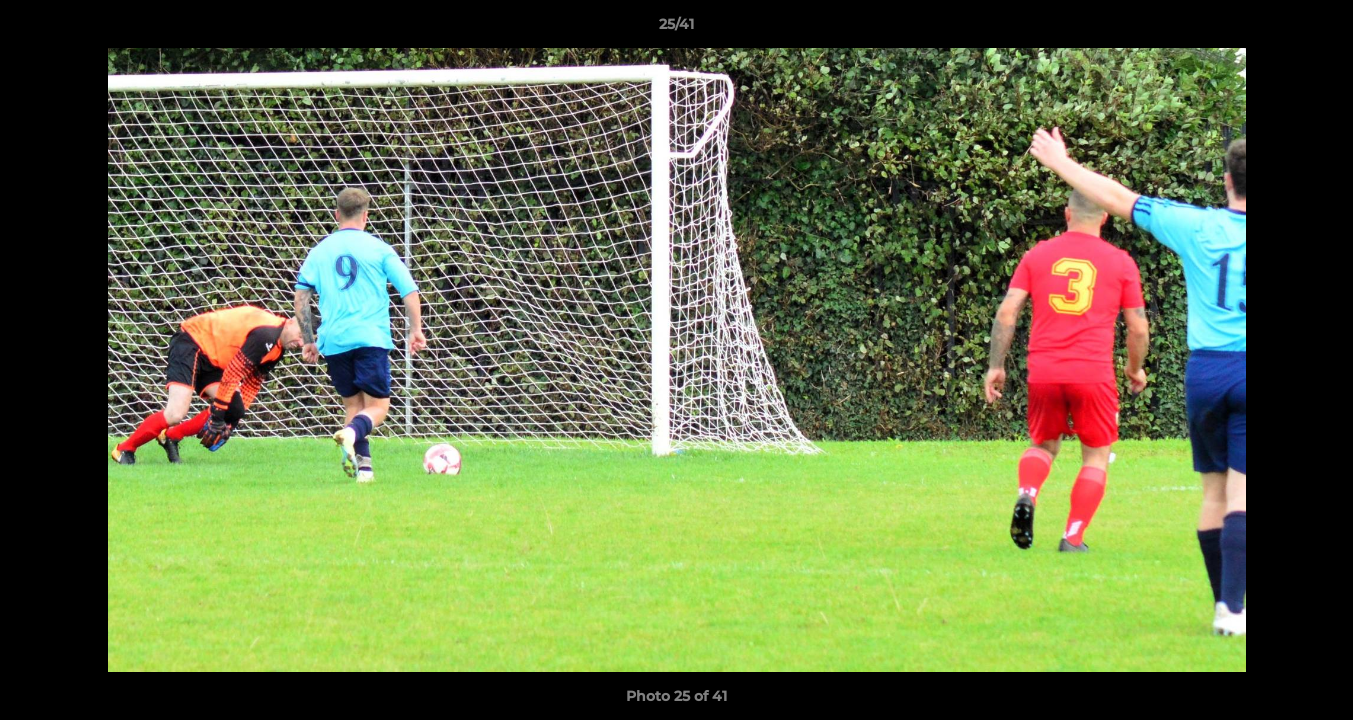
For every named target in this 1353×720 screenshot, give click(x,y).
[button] (1317, 29)
